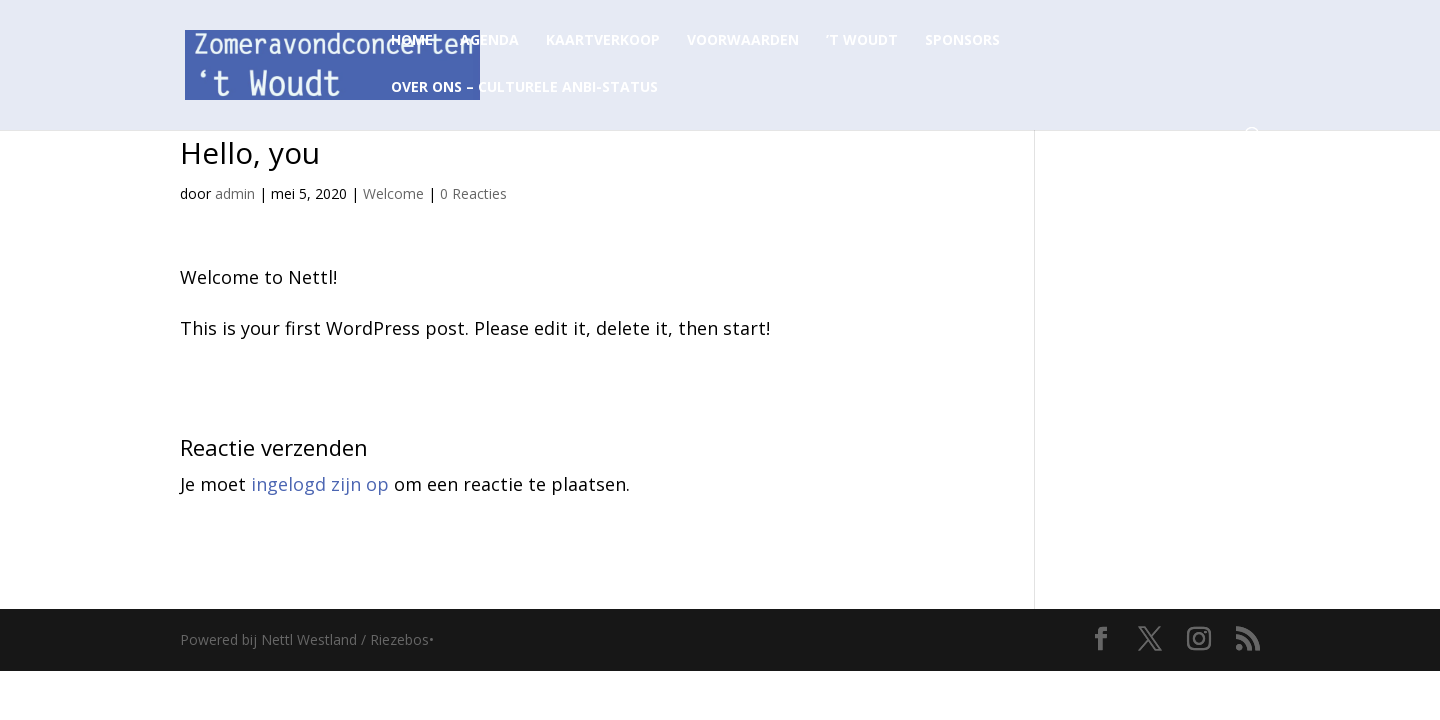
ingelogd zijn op (320, 484)
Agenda (489, 41)
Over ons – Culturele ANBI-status (524, 88)
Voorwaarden (743, 41)
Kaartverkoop (603, 41)
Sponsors (962, 41)
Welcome (393, 193)
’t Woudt (862, 41)
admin (235, 193)
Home (412, 41)
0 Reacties (473, 193)
